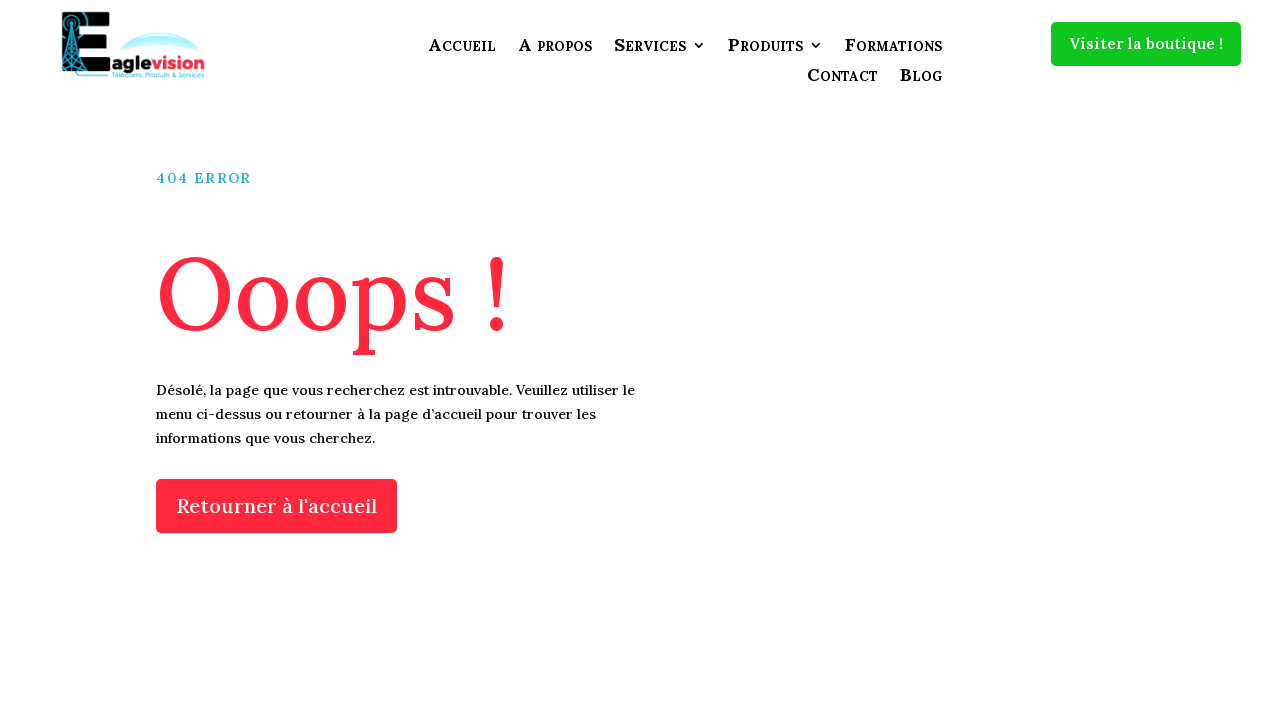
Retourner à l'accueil (276, 505)
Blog (921, 77)
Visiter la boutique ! (1146, 43)
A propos (555, 47)
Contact (842, 77)
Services (650, 47)
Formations (893, 47)
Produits (765, 47)
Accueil (462, 47)
